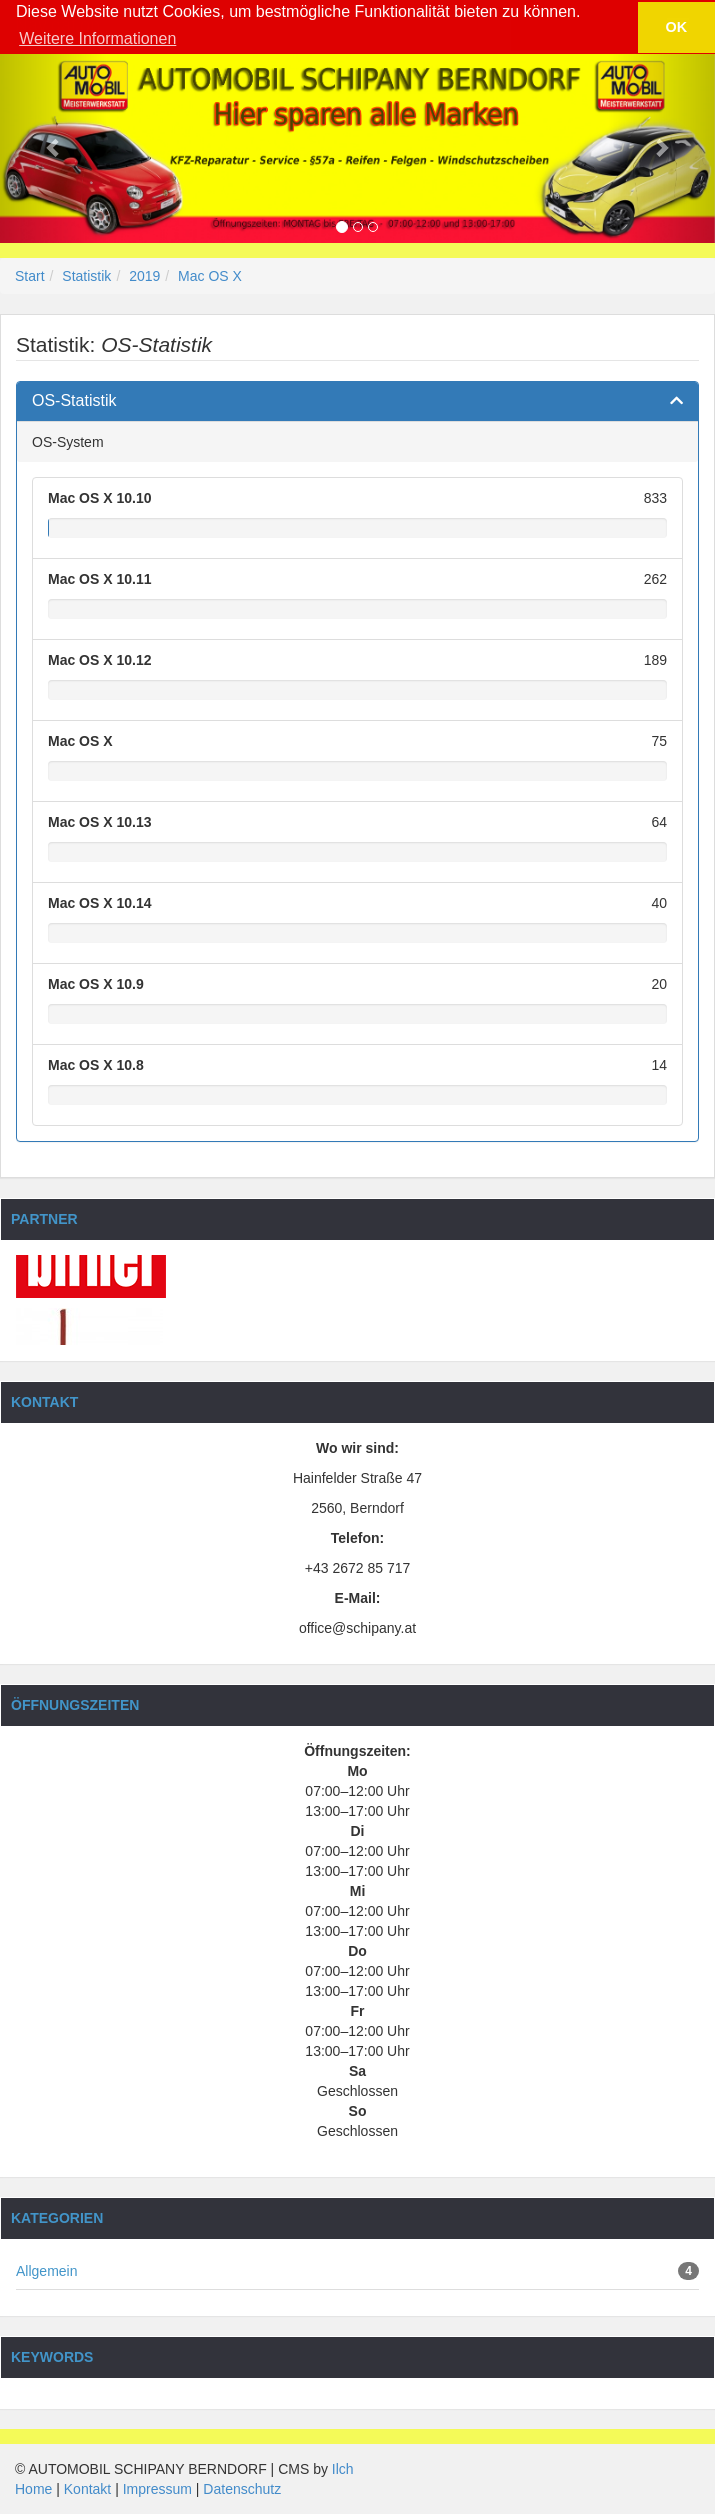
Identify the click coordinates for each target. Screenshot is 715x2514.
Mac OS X (210, 276)
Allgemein (46, 2271)
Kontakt (87, 2489)
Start (30, 276)
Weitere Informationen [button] (97, 38)
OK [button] (677, 27)
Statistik (86, 276)
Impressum (157, 2489)
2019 (144, 276)
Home (33, 2489)
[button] (53, 147)
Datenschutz (242, 2489)
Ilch (343, 2469)
